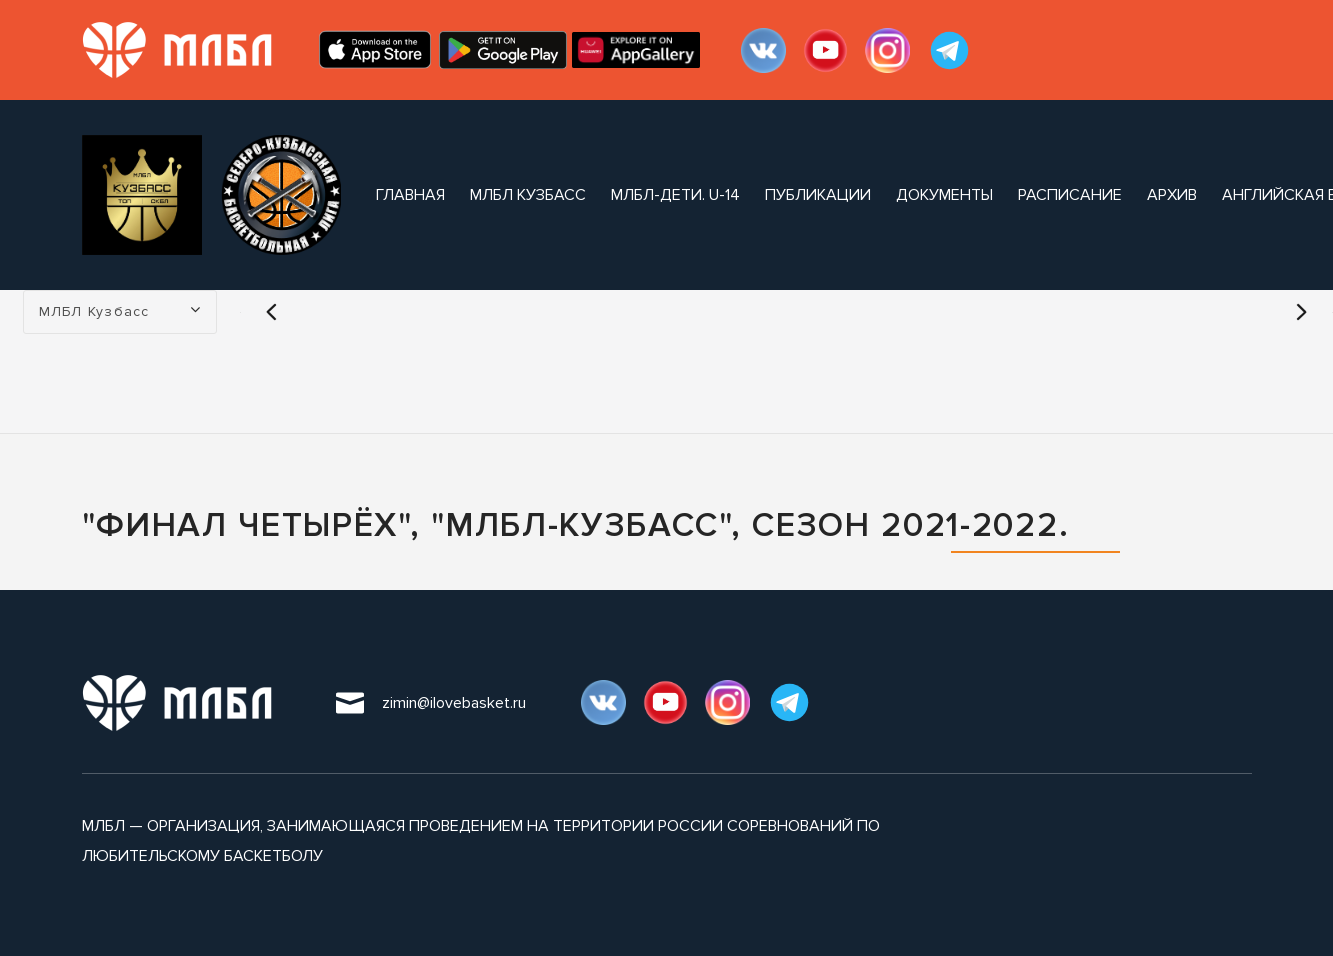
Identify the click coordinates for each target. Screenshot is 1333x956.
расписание (1070, 195)
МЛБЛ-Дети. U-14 (675, 195)
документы (944, 195)
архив (1172, 195)
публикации (818, 195)
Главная (410, 195)
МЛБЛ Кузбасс (528, 195)
